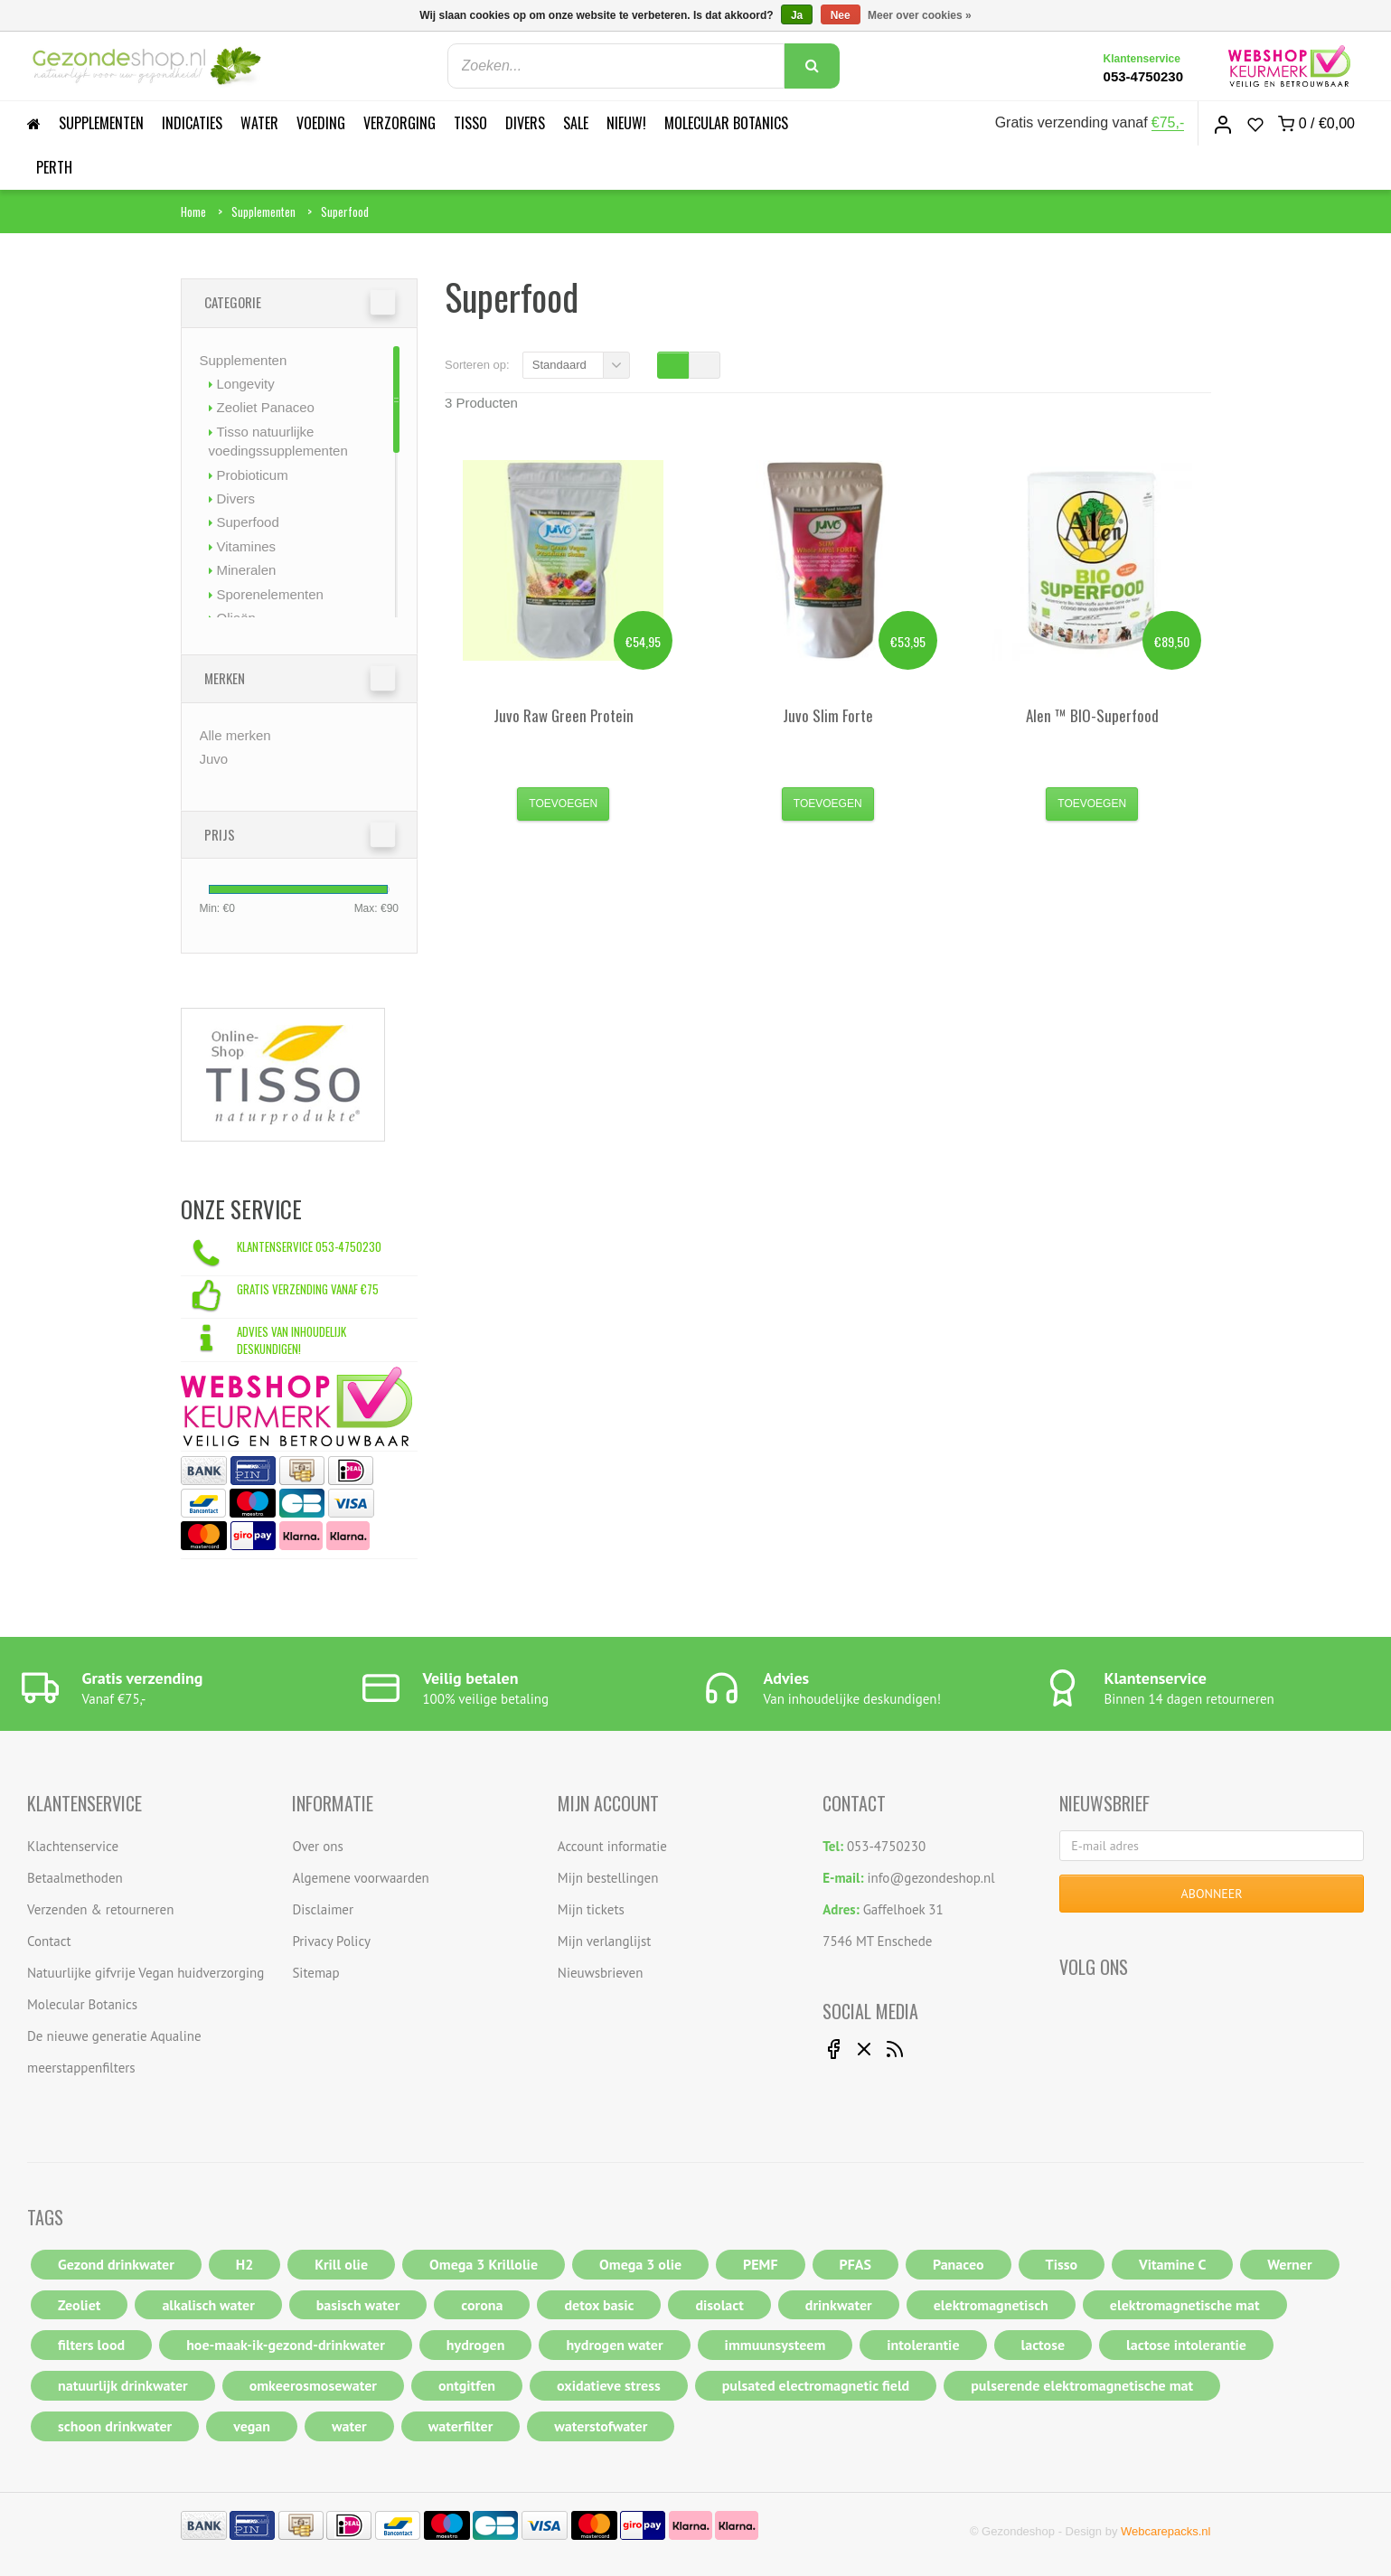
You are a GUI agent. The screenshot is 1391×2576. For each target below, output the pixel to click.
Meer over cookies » (920, 15)
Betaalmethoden (75, 1877)
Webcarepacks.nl (1165, 2531)
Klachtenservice (72, 1846)
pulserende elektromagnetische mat (1082, 2385)
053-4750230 (1143, 76)
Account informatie (612, 1846)
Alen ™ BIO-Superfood (1092, 715)
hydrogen (475, 2345)
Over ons (317, 1846)
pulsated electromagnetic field (816, 2385)
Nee (841, 15)
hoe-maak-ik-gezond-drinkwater (285, 2345)
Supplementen (101, 123)
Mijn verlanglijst (605, 1941)
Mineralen (247, 570)
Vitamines (247, 546)
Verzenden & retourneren (100, 1909)
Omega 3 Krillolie (483, 2264)
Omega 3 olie (640, 2264)
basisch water (358, 2305)
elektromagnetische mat (1185, 2305)
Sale (575, 123)
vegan (251, 2426)
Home (193, 211)
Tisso (470, 123)
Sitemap (315, 1972)
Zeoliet (79, 2305)
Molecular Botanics (726, 123)
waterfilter (460, 2426)
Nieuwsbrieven (601, 1972)
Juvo (214, 758)
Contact (49, 1941)
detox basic (599, 2305)
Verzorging (399, 123)
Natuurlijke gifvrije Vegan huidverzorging (145, 1972)
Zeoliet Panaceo (266, 407)
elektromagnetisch (991, 2305)
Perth (54, 167)
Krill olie (341, 2264)
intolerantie (923, 2345)
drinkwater (838, 2305)
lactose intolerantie (1186, 2345)
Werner (1289, 2264)
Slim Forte (828, 715)
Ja (797, 15)
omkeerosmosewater (313, 2385)
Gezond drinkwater (116, 2264)
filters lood (91, 2345)
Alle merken (235, 735)
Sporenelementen (270, 594)
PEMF (760, 2264)
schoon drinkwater (115, 2426)
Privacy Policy (331, 1941)
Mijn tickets (591, 1909)
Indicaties (192, 123)
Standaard (559, 364)
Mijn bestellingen (608, 1877)
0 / (1316, 124)
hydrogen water (614, 2345)
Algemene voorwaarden (360, 1877)
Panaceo (958, 2264)
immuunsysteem (775, 2345)
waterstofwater (600, 2426)
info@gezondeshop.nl (931, 1877)
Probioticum (252, 475)
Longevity (246, 383)
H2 (245, 2264)
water (349, 2426)
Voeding (320, 123)
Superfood (345, 211)
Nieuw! (626, 123)
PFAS (855, 2264)
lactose (1043, 2345)
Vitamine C (1172, 2264)
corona (482, 2305)
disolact (719, 2305)
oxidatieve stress (609, 2385)
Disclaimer (322, 1909)
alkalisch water (208, 2305)
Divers (525, 123)
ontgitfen (466, 2385)
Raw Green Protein (563, 715)
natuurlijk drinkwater (123, 2385)
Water (259, 123)
